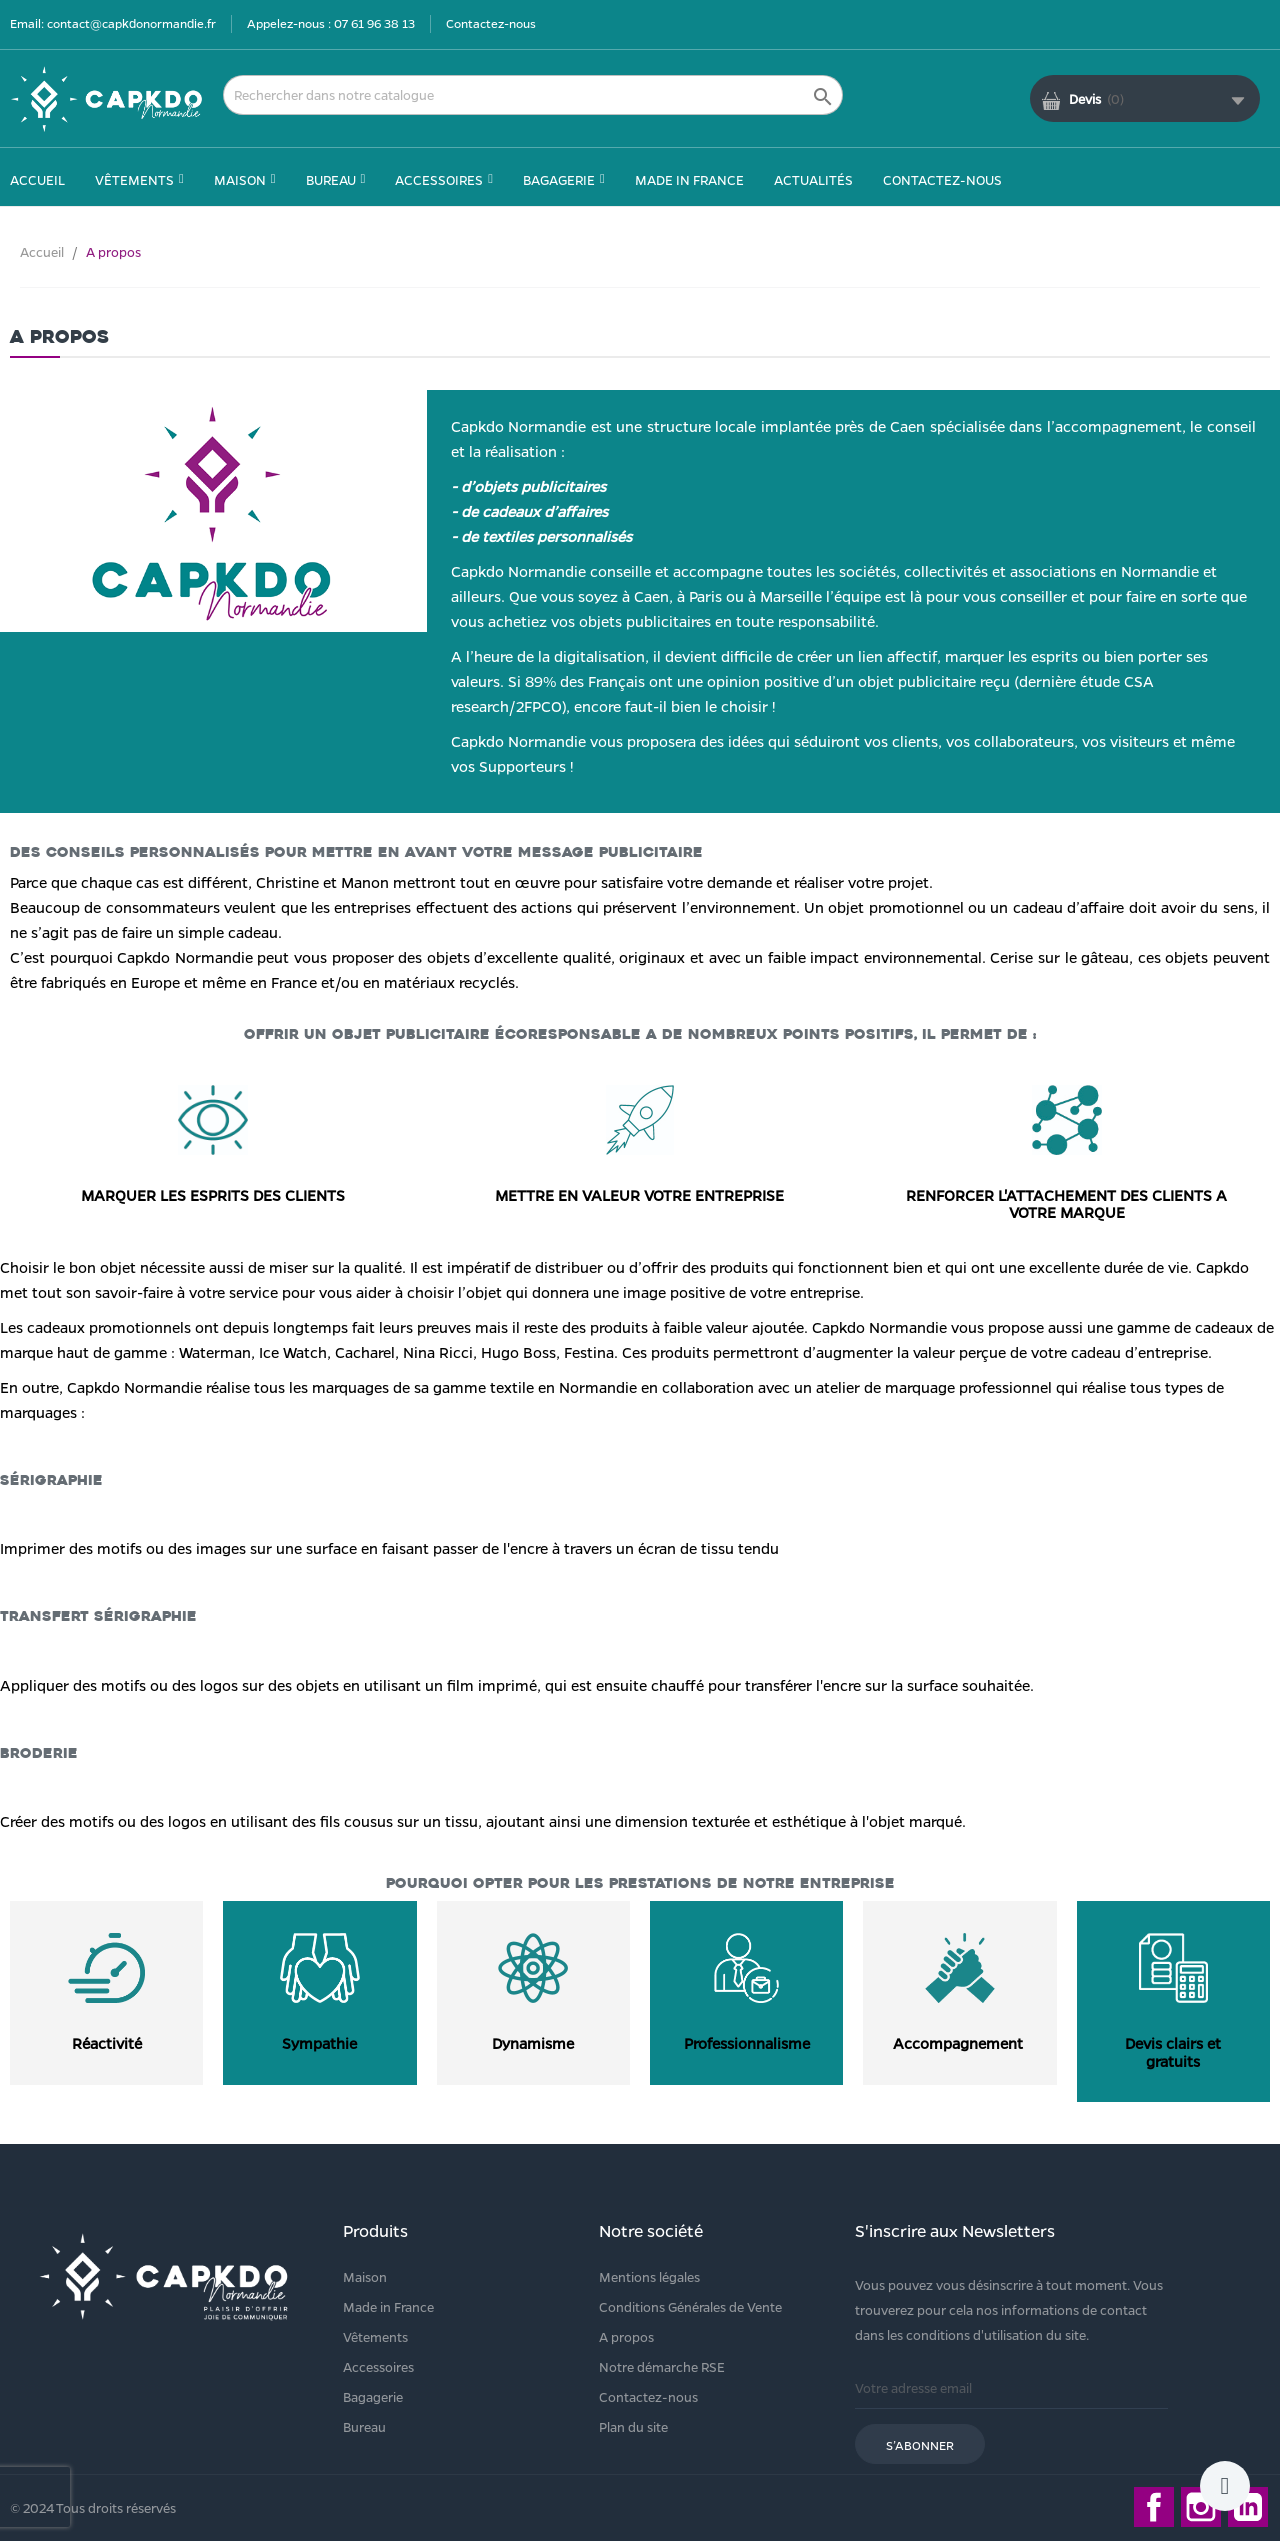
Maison (365, 2276)
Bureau (364, 2426)
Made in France (388, 2306)
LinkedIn (1248, 2507)
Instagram (1201, 2507)
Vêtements (375, 2336)
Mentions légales (649, 2276)
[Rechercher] (533, 95)
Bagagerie (373, 2396)
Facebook (1154, 2507)
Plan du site (633, 2426)
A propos (626, 2336)
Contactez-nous (491, 23)
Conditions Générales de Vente (690, 2306)
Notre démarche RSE (662, 2366)
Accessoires (378, 2366)
